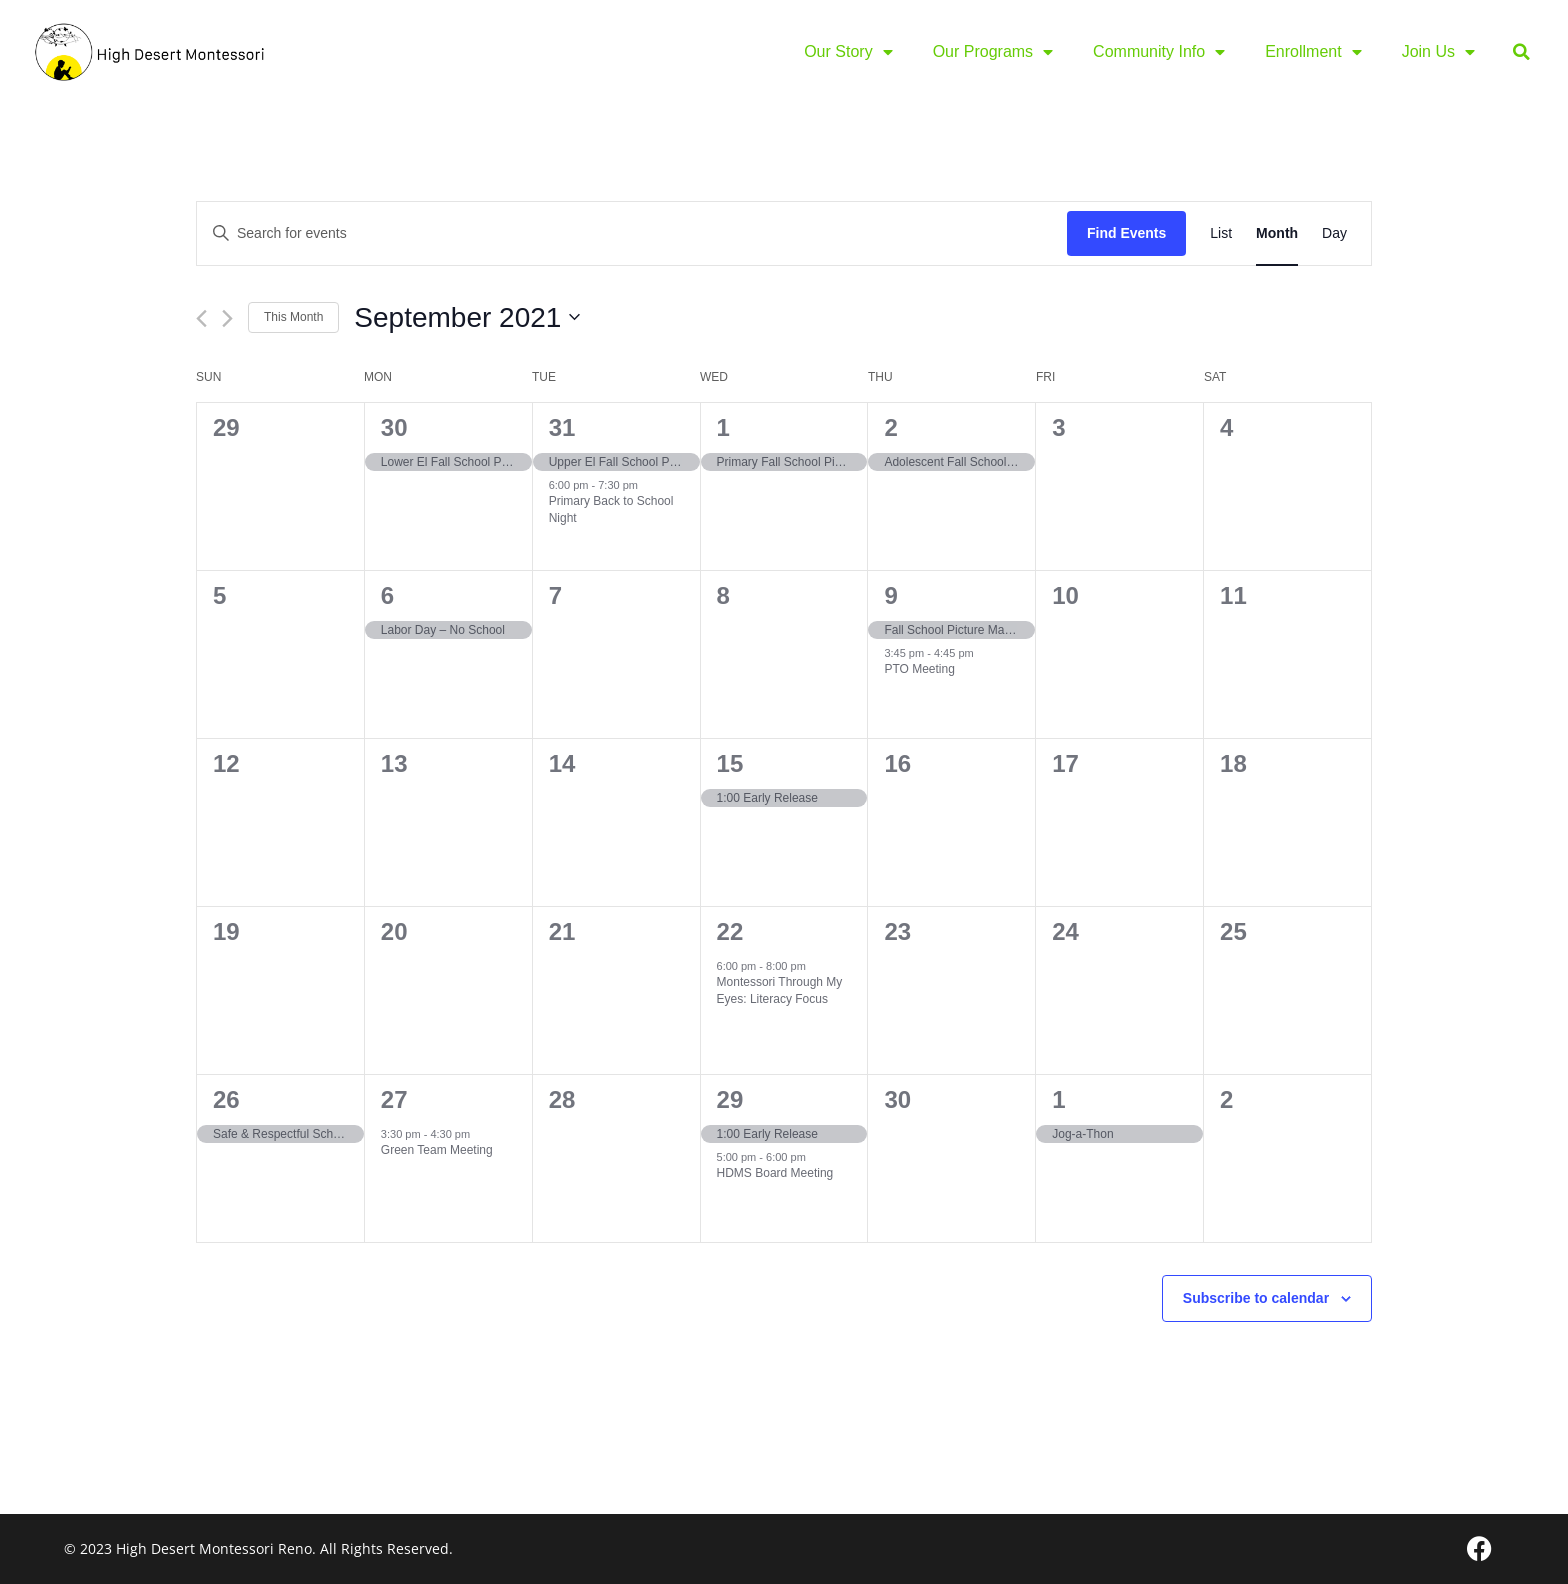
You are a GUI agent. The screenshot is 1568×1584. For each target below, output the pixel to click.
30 (394, 427)
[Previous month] (201, 318)
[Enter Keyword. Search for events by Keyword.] (632, 233)
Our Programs (993, 52)
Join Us (1438, 52)
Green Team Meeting (437, 1150)
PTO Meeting (919, 669)
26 (226, 1099)
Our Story (848, 52)
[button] (1521, 52)
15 (730, 763)
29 (730, 1099)
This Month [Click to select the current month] (293, 317)
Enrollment (1313, 52)
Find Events (1126, 233)
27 (394, 1099)
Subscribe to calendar (1256, 1298)
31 (562, 427)
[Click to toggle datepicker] (467, 318)
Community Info (1159, 52)
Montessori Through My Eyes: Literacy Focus (780, 990)
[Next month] (227, 318)
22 (730, 931)
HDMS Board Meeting (775, 1173)
